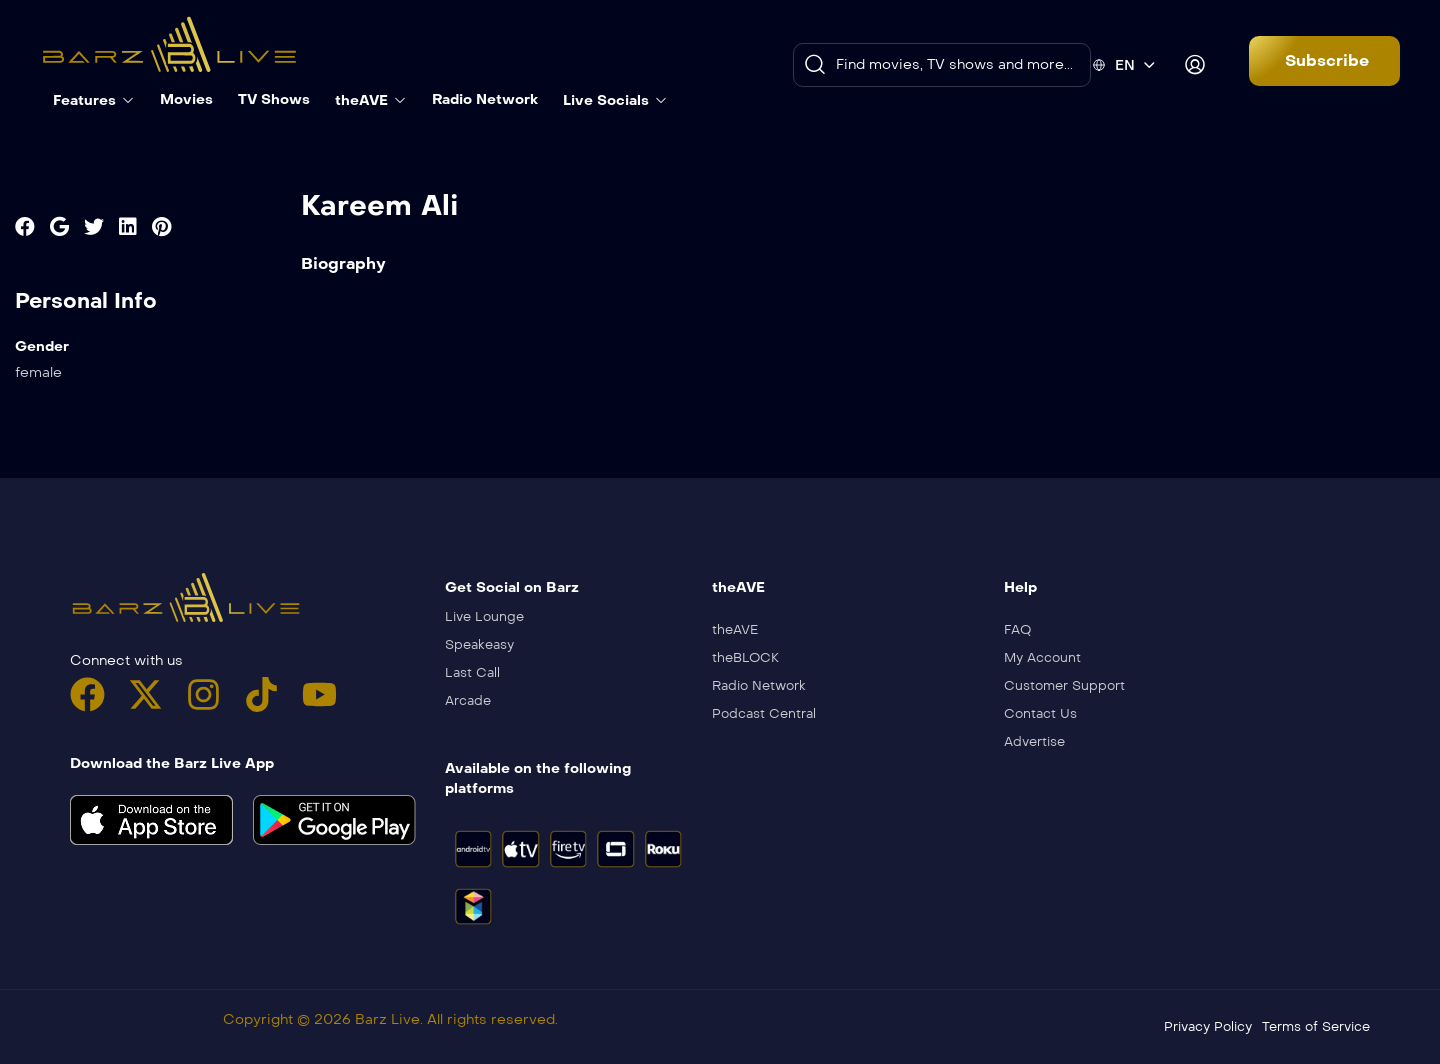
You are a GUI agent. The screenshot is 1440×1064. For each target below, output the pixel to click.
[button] (1324, 61)
